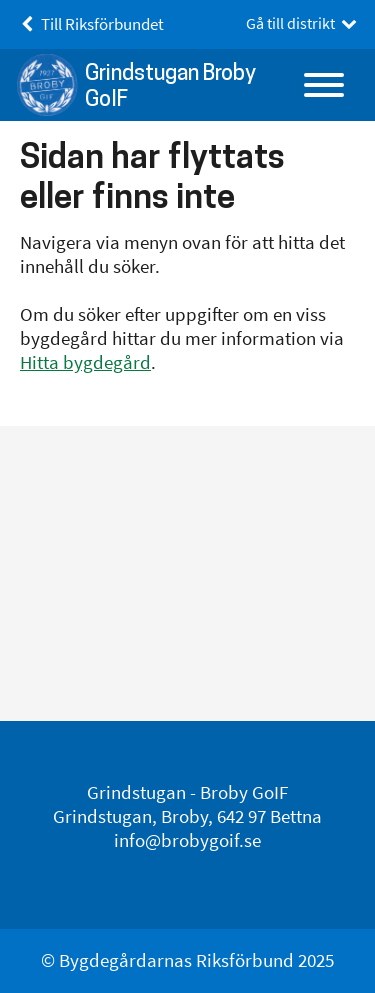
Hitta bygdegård (85, 362)
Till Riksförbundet (89, 24)
